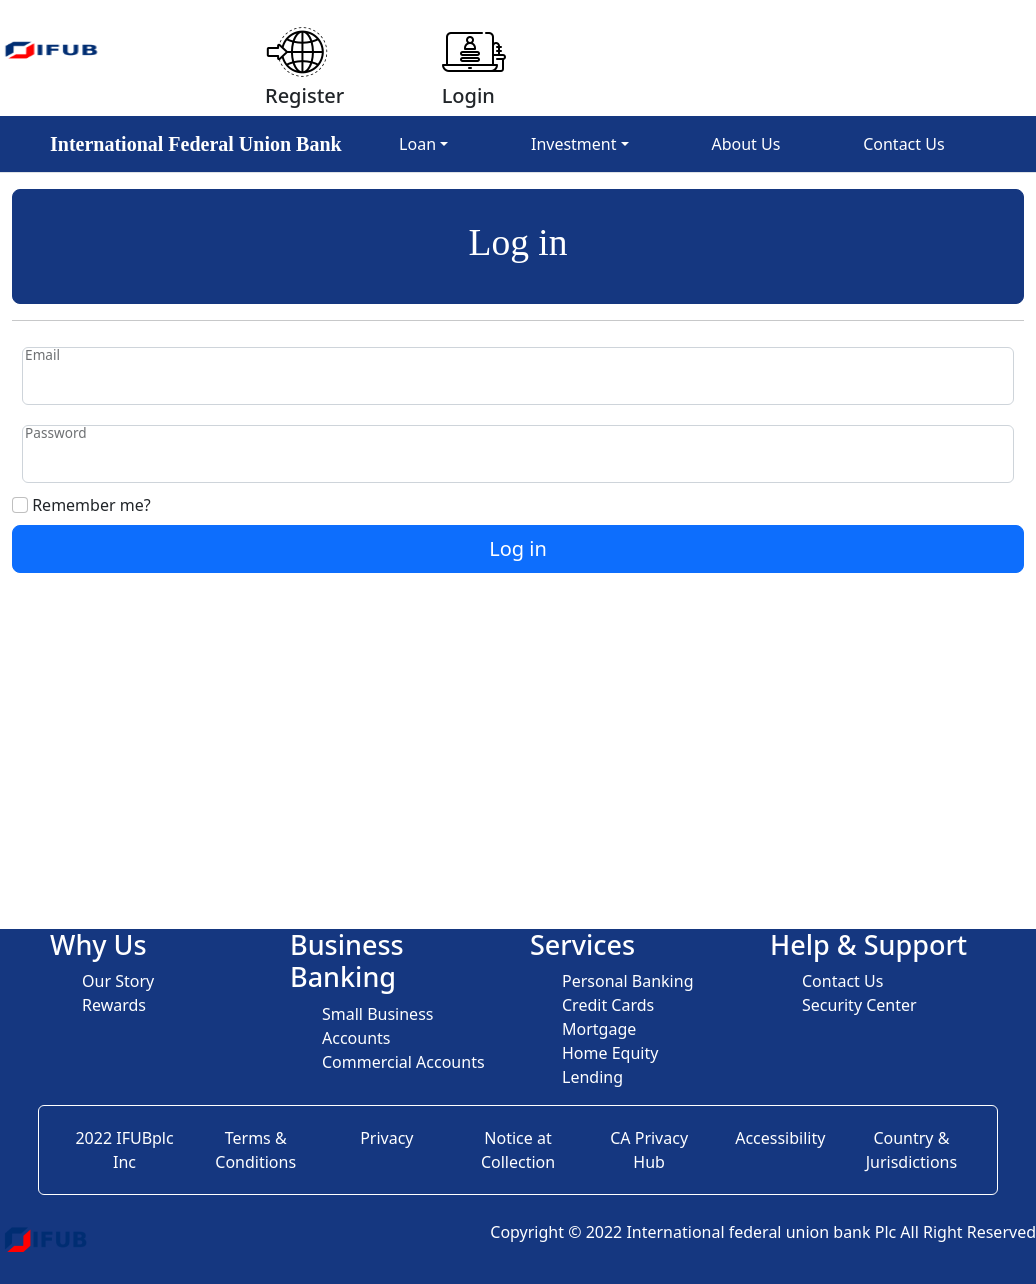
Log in (518, 548)
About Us (745, 144)
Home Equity (610, 1053)
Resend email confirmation (113, 665)
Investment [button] (574, 144)
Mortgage (599, 1029)
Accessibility (780, 1138)
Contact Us (903, 144)
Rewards (114, 1005)
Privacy (386, 1138)
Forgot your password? (98, 585)
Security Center (859, 1005)
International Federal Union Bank (196, 144)
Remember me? (81, 505)
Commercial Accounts (403, 1062)
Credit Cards (608, 1005)
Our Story (118, 981)
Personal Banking (627, 981)
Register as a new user (96, 625)
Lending (592, 1077)
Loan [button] (417, 144)
